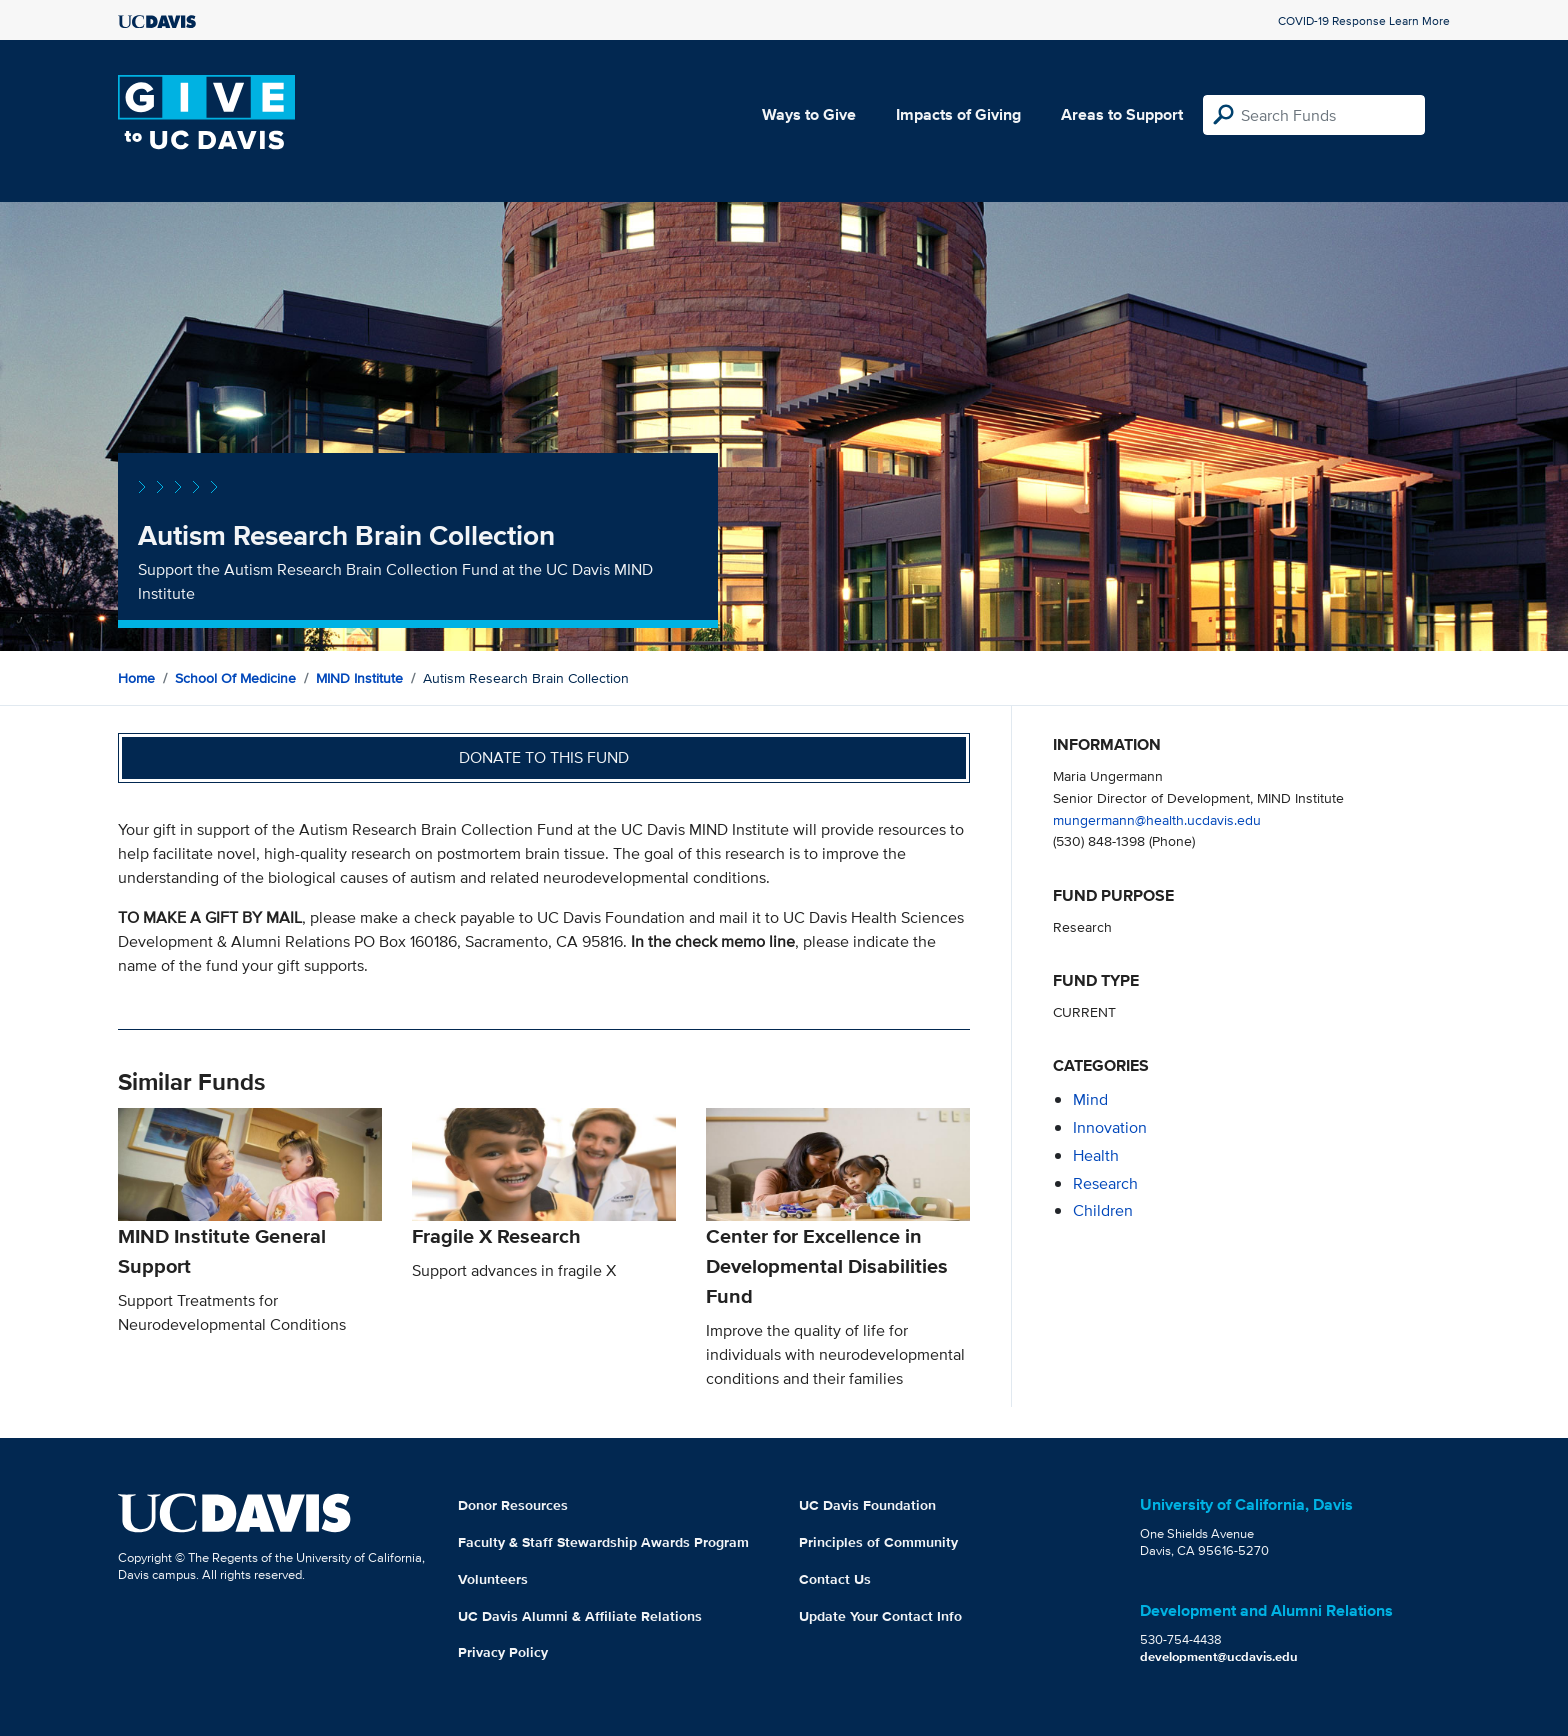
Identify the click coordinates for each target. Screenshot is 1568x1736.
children (1103, 1210)
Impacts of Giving (958, 114)
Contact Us (835, 1579)
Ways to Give (809, 114)
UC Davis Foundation (867, 1505)
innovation (1110, 1127)
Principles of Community (878, 1542)
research (1105, 1183)
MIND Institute (359, 678)
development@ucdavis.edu (1219, 1656)
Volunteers (493, 1579)
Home (136, 678)
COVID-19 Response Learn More (1364, 20)
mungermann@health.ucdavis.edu (1157, 819)
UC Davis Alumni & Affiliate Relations (580, 1616)
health (1096, 1155)
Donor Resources (513, 1505)
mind (1090, 1099)
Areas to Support (1122, 114)
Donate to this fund (544, 757)
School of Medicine (235, 678)
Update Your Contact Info (880, 1616)
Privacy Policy (503, 1652)
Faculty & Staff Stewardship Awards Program (603, 1542)
